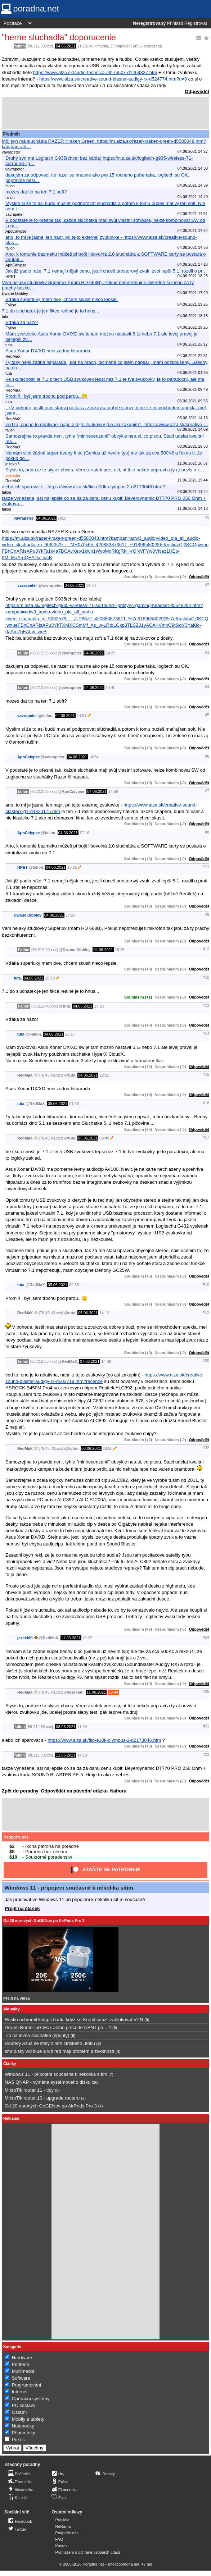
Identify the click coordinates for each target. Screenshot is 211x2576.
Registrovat (195, 23)
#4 (207, 687)
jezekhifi (25, 1638)
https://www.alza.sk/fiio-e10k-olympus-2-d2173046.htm (104, 1740)
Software (21, 2378)
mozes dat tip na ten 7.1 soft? (36, 192)
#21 (206, 1726)
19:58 (107, 1448)
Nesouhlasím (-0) (170, 577)
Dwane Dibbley (27, 915)
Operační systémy (31, 2398)
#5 (207, 715)
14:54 (94, 757)
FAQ (59, 2539)
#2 (207, 585)
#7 (207, 791)
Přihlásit (175, 23)
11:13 (82, 46)
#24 (206, 1637)
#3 (207, 652)
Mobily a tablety (28, 2419)
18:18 (50, 978)
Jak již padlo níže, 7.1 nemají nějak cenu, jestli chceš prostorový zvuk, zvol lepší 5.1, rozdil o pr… (106, 271)
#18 (206, 1284)
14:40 (110, 687)
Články (9, 2063)
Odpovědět (197, 91)
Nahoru (118, 1791)
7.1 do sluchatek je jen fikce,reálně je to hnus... (50, 311)
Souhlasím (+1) (138, 997)
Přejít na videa (16, 1998)
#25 (206, 1691)
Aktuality (11, 2009)
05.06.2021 (57, 1103)
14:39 (110, 653)
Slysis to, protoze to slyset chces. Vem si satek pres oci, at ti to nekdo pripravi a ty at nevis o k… (105, 469)
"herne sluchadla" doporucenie (59, 37)
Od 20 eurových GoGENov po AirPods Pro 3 (44, 1920)
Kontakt (62, 2546)
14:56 (113, 791)
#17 (206, 1137)
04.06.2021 (65, 46)
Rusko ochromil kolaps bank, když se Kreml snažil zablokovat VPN (74, 2019)
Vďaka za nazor (21, 322)
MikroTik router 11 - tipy (29, 2090)
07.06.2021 (89, 1361)
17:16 (84, 833)
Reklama (63, 2526)
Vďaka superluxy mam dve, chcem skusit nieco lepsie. (61, 299)
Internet (20, 2391)
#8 (207, 832)
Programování (26, 2385)
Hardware (22, 2357)
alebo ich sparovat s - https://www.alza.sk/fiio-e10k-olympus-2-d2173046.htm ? (83, 486)
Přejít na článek (22, 1908)
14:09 (106, 1361)
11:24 (82, 1727)
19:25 (120, 949)
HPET (22, 867)
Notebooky (23, 2426)
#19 (206, 1312)
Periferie (20, 2364)
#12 (206, 949)
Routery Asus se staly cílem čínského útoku (50, 2043)
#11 (206, 866)
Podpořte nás (16, 1837)
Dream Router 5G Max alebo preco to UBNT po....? (58, 2027)
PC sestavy (24, 2405)
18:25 (72, 867)
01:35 (74, 1103)
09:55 (74, 1285)
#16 (206, 1103)
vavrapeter (23, 518)
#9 (207, 914)
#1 (207, 517)
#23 (206, 1754)
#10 (206, 977)
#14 (206, 1033)
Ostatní (19, 2412)
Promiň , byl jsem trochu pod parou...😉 (46, 396)
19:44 (113, 1692)
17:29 (70, 915)
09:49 (104, 1138)
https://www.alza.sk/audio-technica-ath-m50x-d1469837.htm (95, 72)
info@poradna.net (123, 2564)
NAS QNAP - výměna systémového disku (47, 2082)
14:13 (104, 1313)
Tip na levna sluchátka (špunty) (37, 2035)
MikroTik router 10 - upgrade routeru (42, 2098)
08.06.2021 (91, 1448)
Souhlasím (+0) (138, 577)
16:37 (87, 1638)
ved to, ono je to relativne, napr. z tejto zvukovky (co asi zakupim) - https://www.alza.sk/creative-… (106, 424)
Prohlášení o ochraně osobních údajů (87, 2552)
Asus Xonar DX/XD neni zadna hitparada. (48, 350)
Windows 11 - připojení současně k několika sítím (69, 1888)
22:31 (104, 1075)
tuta (17, 978)
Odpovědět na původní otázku (74, 1791)
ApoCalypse (28, 757)
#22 (206, 1447)
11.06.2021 (71, 1638)
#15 (206, 1074)
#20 (206, 1360)
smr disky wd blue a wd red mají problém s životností (59, 2051)
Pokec (18, 2439)
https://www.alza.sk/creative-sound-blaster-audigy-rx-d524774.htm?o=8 (113, 79)
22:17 (70, 1034)
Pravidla (62, 2520)
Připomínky (23, 2432)
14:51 (81, 715)
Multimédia (98, 46)
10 (95, 2082)
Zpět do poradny (20, 1791)
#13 (206, 1005)
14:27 (62, 518)
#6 (207, 756)
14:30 (91, 585)
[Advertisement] (105, 113)
